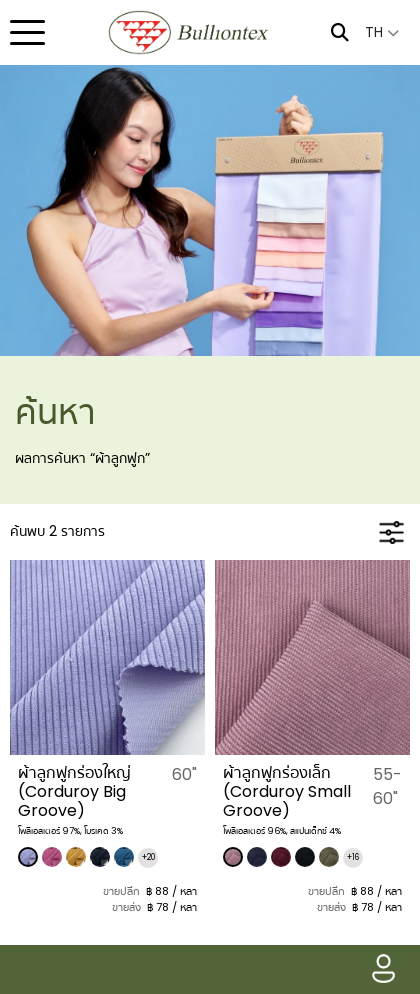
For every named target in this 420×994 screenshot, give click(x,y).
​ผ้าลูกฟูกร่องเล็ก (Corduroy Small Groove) (287, 791)
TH (382, 32)
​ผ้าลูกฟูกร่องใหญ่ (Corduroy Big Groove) (74, 791)
